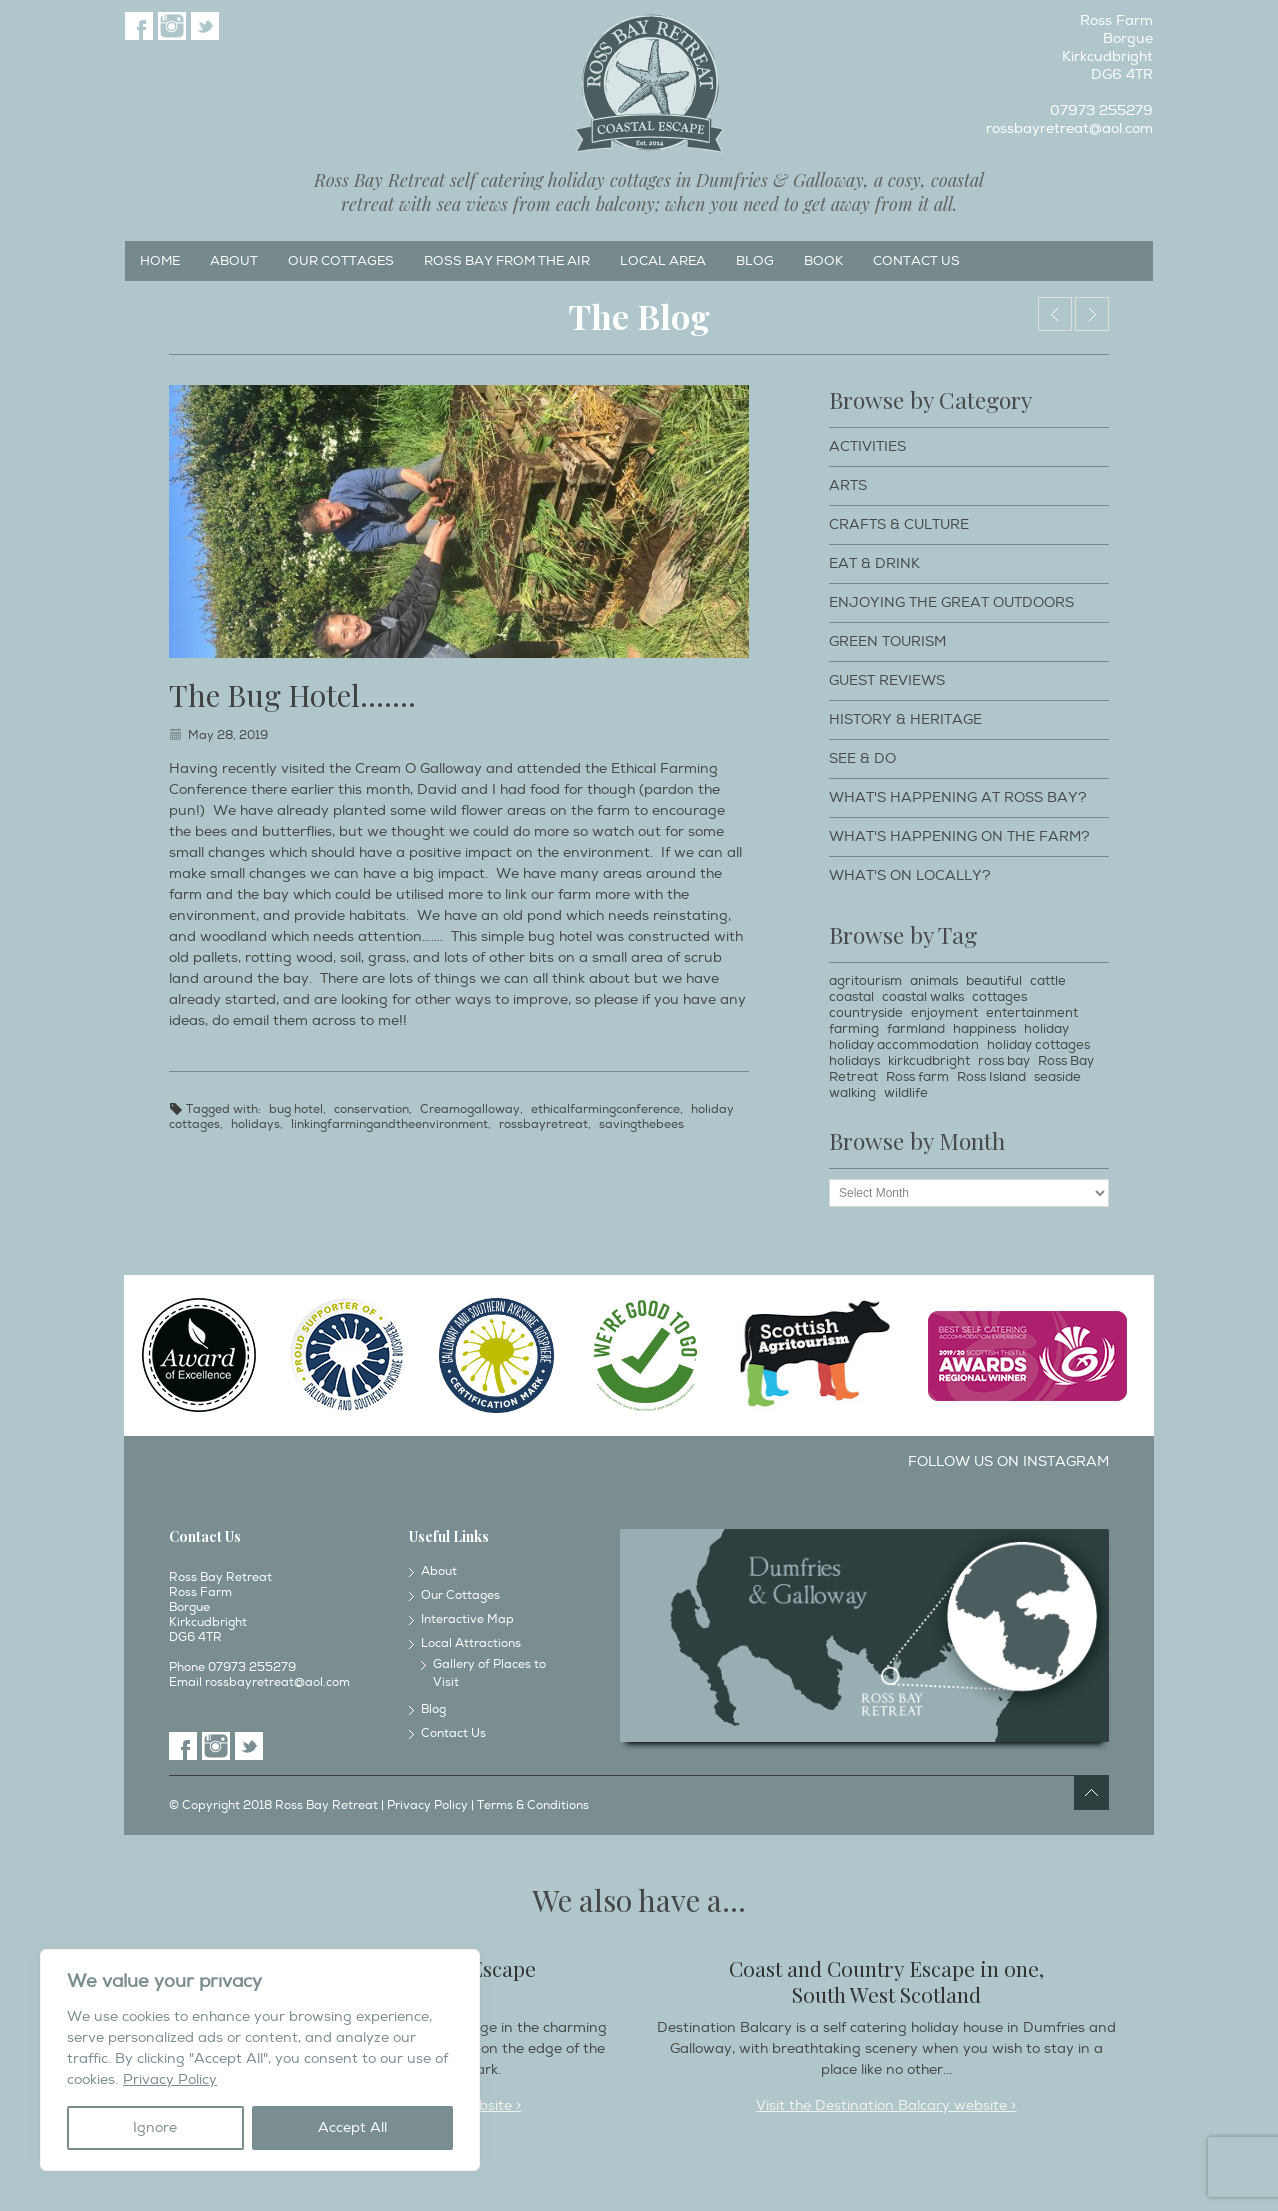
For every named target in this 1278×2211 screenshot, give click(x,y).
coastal (851, 997)
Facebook (139, 26)
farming (854, 1029)
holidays (255, 1124)
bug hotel (296, 1109)
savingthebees (641, 1124)
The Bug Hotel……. (292, 695)
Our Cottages (341, 261)
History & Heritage (905, 719)
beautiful (994, 981)
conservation (371, 1109)
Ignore (155, 2127)
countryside (866, 1013)
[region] (260, 2060)
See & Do (862, 758)
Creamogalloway (470, 1109)
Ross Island (991, 1077)
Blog (755, 261)
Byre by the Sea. (1055, 314)
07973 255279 (1101, 110)
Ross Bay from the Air (507, 261)
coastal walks (923, 997)
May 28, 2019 (228, 735)
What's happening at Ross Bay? (958, 797)
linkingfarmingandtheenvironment (389, 1124)
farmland (916, 1029)
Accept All (352, 2127)
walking (852, 1093)
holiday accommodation (904, 1045)
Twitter (205, 26)
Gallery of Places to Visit (489, 1673)
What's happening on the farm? (959, 836)
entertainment (1032, 1013)
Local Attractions (471, 1643)
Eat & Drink (874, 563)
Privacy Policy (170, 2079)
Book (823, 261)
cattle (1048, 981)
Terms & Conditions (533, 1805)
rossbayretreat (543, 1124)
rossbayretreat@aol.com (1069, 128)
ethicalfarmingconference (605, 1109)
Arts (848, 485)
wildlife (906, 1093)
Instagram (172, 26)
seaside (1057, 1077)
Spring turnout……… (1092, 314)
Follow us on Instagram (1008, 1461)
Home (160, 261)
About (234, 261)
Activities (867, 446)
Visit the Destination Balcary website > (886, 2105)
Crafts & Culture (899, 524)
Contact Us (916, 261)
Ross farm (917, 1077)
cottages (999, 997)
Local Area (663, 261)
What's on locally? (910, 875)
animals (934, 981)
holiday (1046, 1029)
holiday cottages (1038, 1045)
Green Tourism (887, 641)
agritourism (865, 981)
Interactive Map (467, 1619)
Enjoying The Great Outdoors (951, 602)
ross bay (1004, 1061)
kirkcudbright (929, 1061)
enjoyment (944, 1013)
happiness (984, 1029)
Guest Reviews (887, 680)
